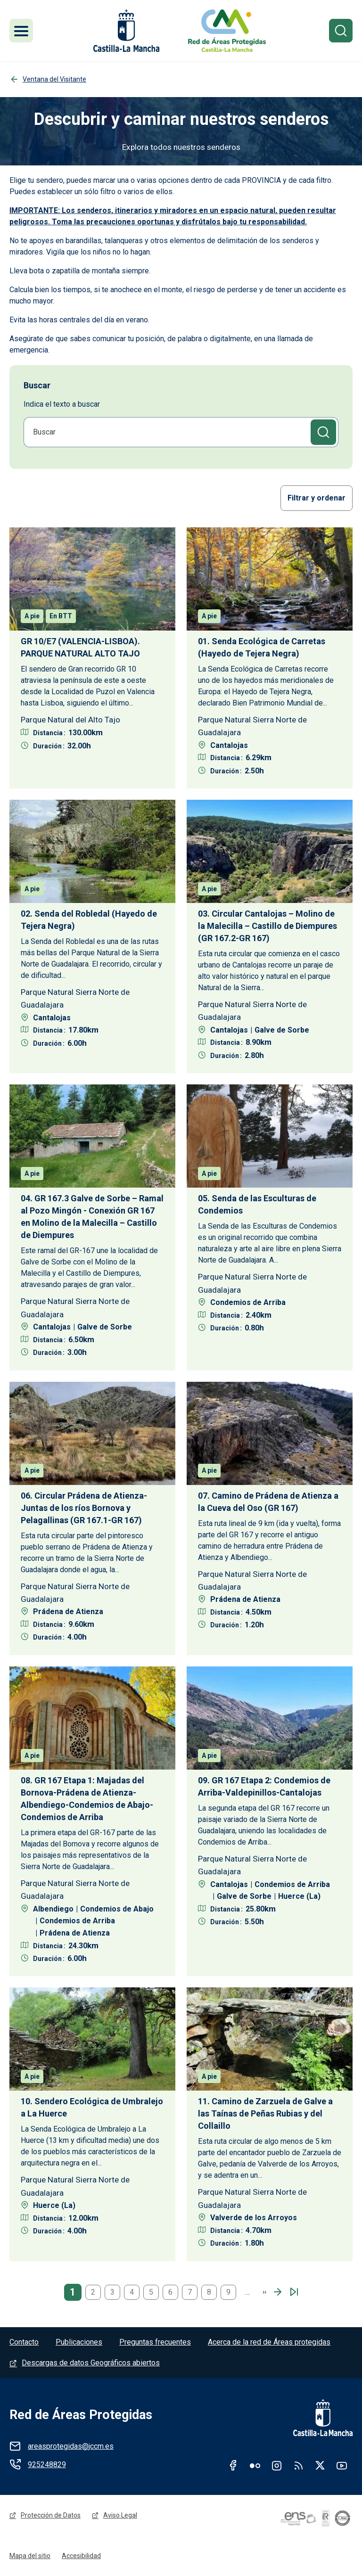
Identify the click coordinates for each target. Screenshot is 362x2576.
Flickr (255, 2465)
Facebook (233, 2465)
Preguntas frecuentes (155, 2342)
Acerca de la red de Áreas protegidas (269, 2342)
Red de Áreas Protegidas (80, 2415)
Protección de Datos (51, 2515)
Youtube (342, 2465)
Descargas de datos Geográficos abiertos (91, 2362)
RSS (298, 2465)
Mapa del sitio (29, 2556)
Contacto (24, 2342)
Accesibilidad (81, 2556)
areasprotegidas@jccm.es (71, 2446)
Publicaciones (79, 2342)
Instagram (277, 2465)
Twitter (320, 2465)
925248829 (47, 2464)
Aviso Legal (120, 2515)
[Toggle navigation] (21, 30)
